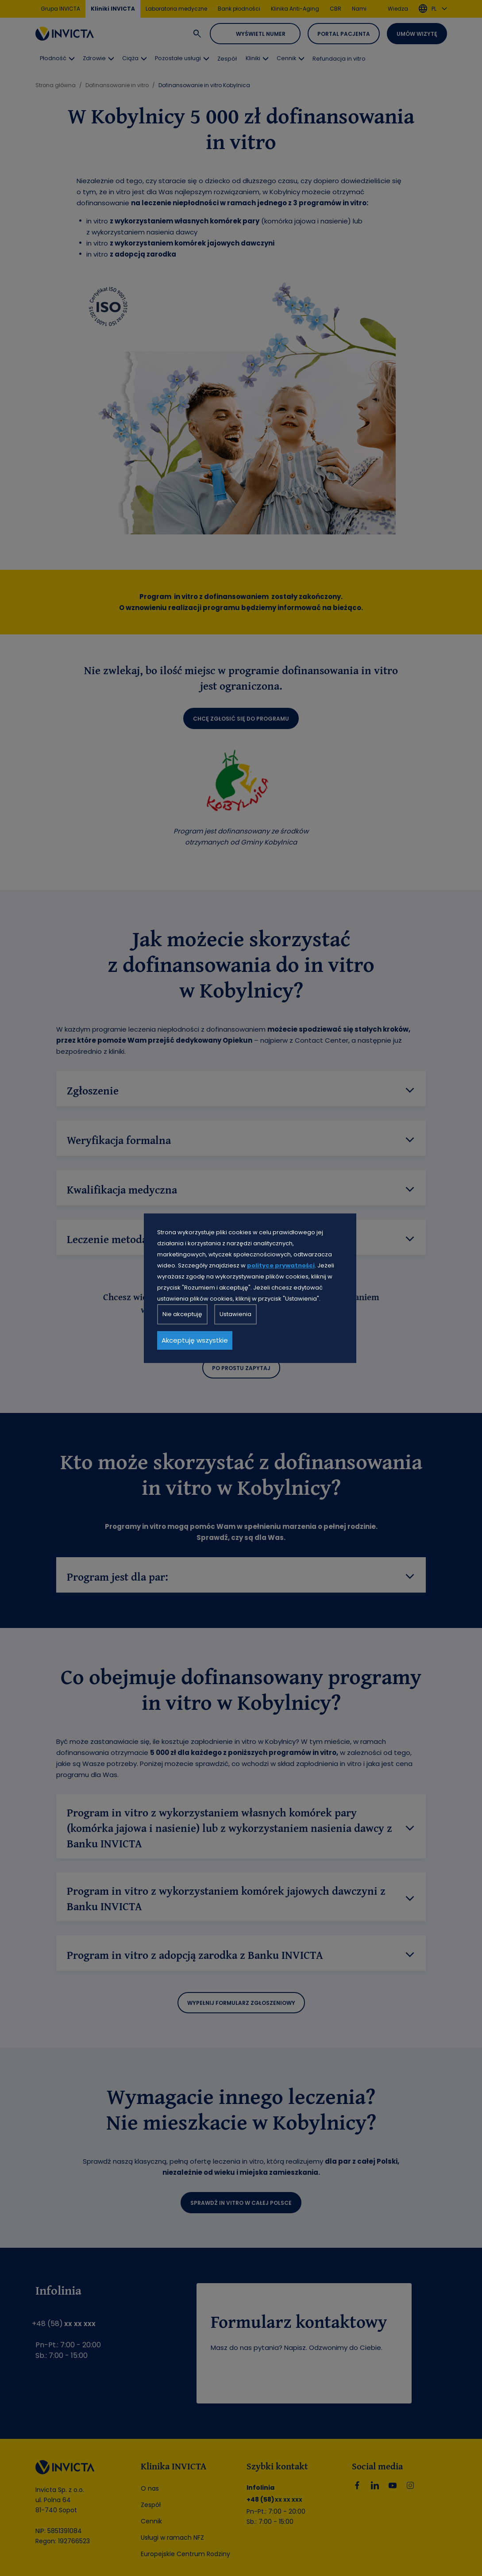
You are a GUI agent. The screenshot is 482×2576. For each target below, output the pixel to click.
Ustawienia (235, 1314)
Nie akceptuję (182, 1314)
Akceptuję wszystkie (195, 1340)
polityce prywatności (281, 1265)
